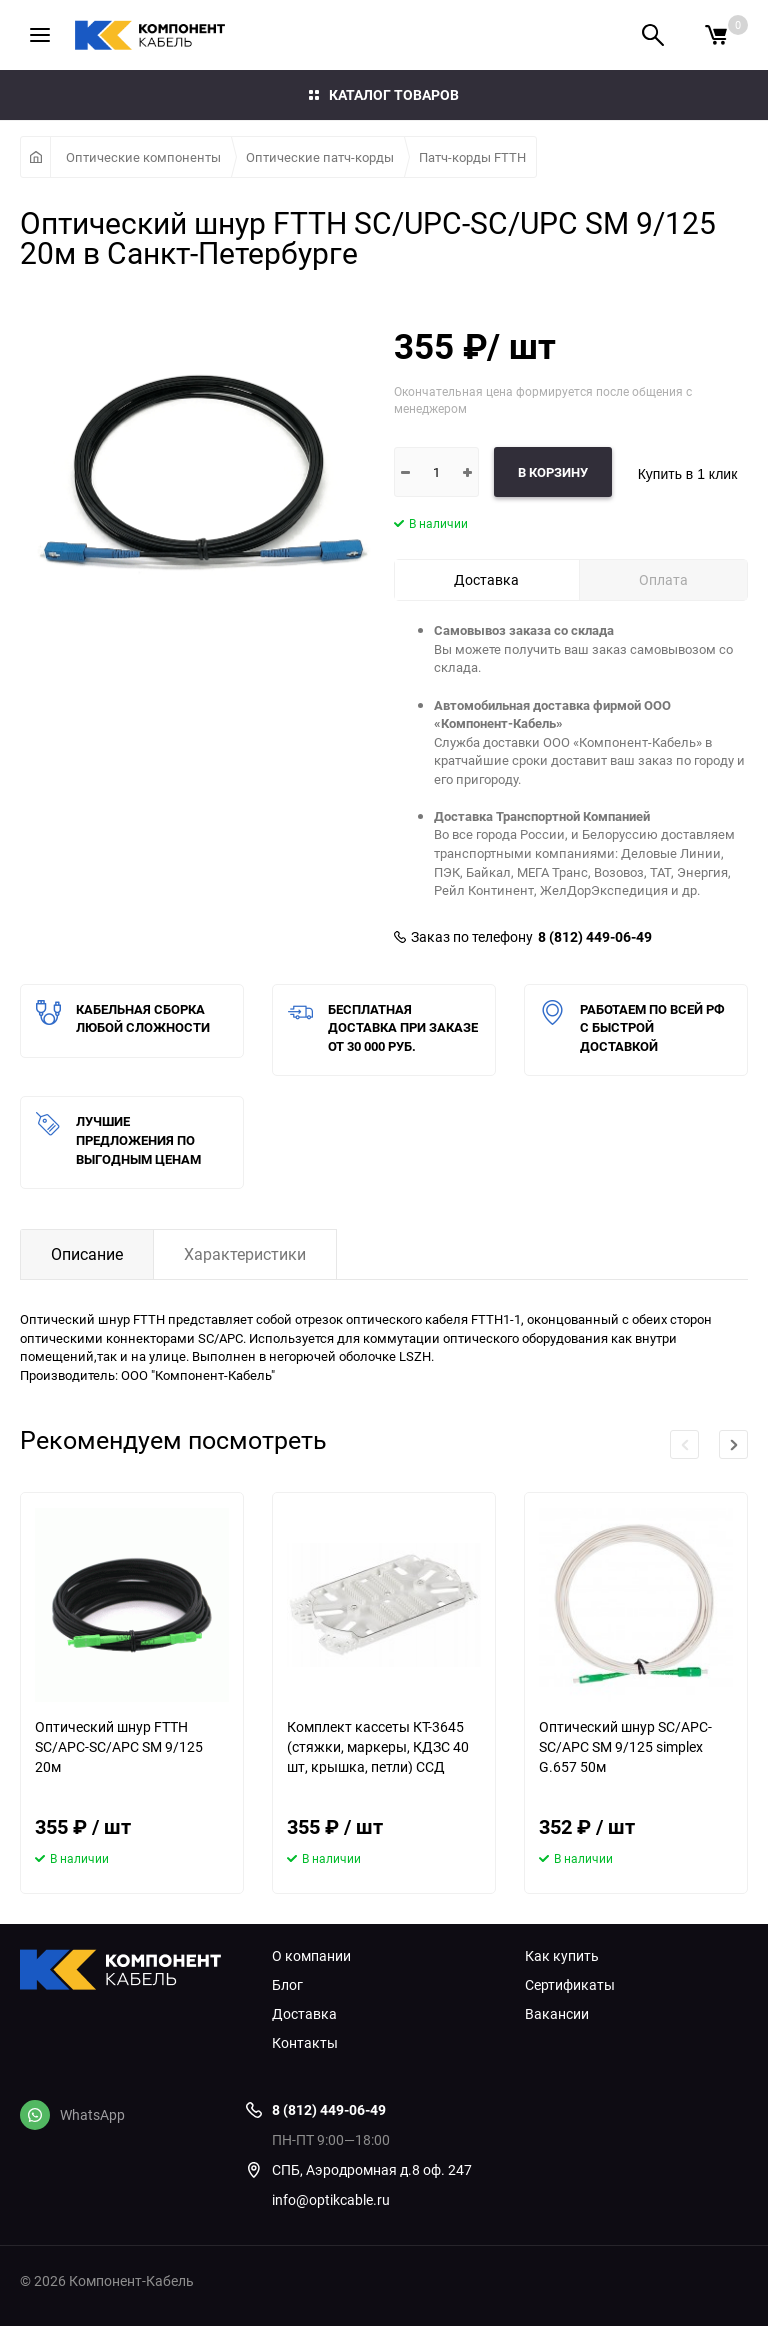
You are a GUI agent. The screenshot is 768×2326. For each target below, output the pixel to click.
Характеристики (245, 1254)
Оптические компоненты (143, 157)
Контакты (305, 2043)
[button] (733, 1444)
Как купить (562, 1956)
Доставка (304, 2014)
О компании (311, 1956)
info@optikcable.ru (331, 2199)
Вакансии (557, 2014)
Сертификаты (570, 1985)
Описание (87, 1254)
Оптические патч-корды (320, 157)
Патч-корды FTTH (472, 157)
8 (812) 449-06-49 (595, 937)
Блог (287, 1985)
